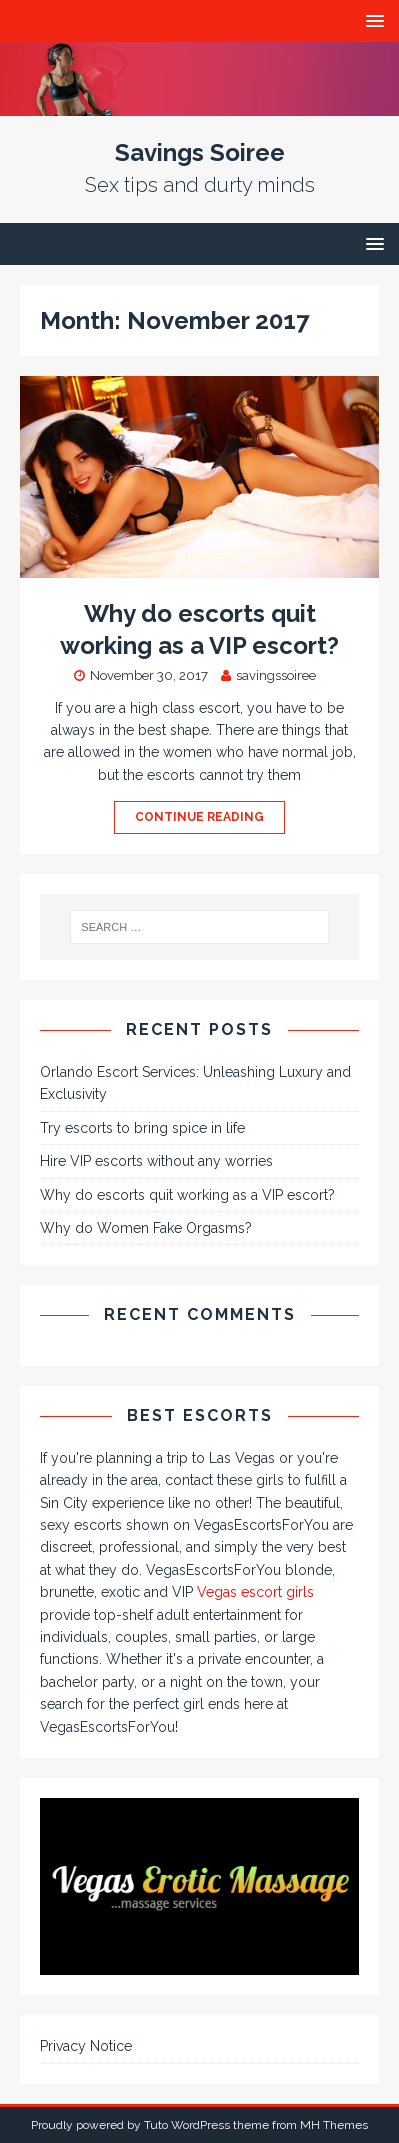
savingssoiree (276, 675)
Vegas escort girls (255, 1592)
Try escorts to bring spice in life (142, 1128)
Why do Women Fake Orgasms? (146, 1228)
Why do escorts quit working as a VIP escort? (187, 1195)
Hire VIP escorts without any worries (156, 1161)
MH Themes (334, 2125)
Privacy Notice (86, 2046)
